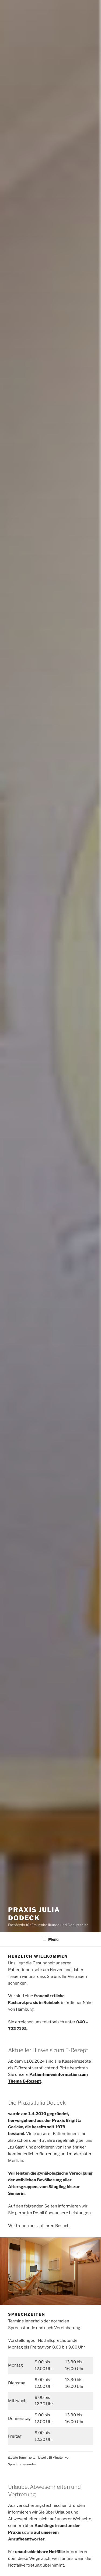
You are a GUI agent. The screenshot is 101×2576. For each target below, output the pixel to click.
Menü (50, 1939)
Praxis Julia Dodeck (34, 1914)
